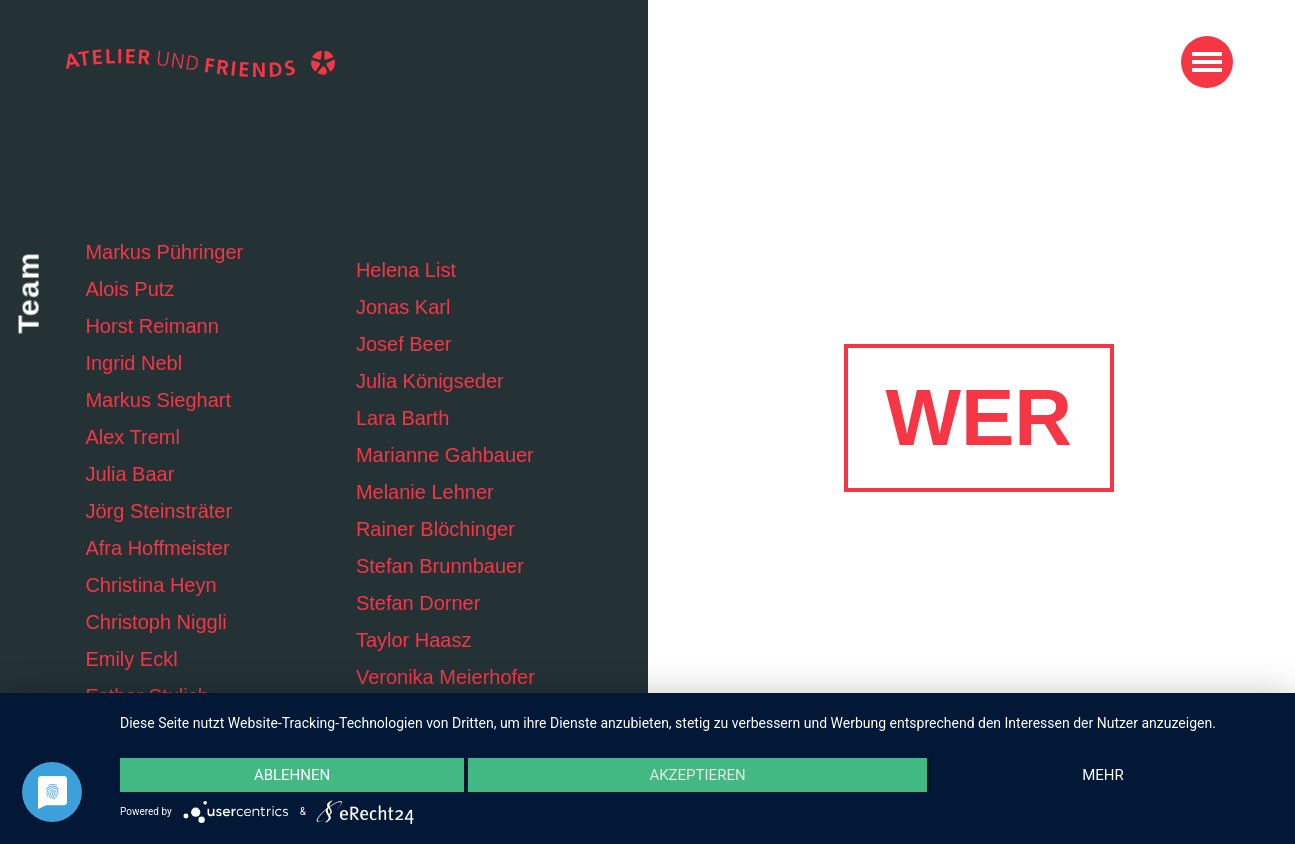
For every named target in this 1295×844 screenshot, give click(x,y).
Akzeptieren (697, 775)
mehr (1103, 775)
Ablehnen (292, 775)
